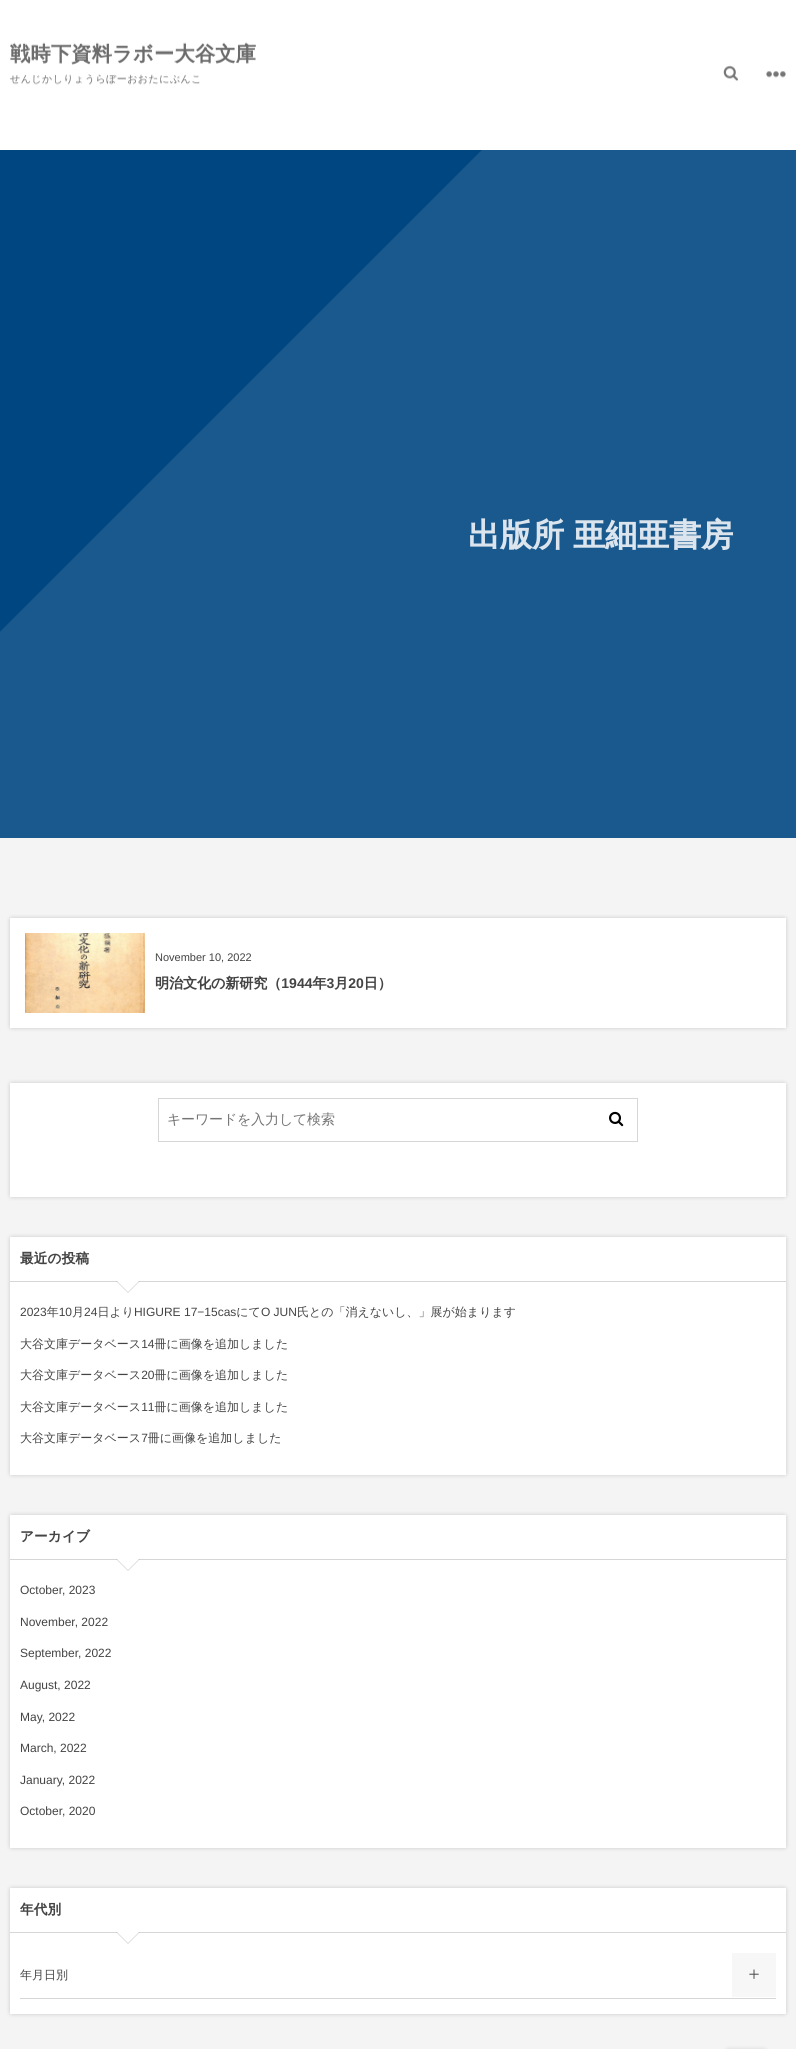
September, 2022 (65, 1653)
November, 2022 (64, 1622)
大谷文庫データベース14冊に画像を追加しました (154, 1344)
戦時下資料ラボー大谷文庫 (133, 54)
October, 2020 (57, 1811)
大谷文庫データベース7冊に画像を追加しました (151, 1438)
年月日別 (44, 1975)
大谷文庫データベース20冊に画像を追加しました (154, 1375)
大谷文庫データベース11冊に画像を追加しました (154, 1407)
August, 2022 (55, 1685)
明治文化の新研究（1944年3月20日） (273, 983)
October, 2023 (57, 1590)
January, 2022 (57, 1780)
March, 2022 (53, 1748)
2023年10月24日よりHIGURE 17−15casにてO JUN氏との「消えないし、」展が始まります (268, 1312)
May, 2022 (47, 1717)
